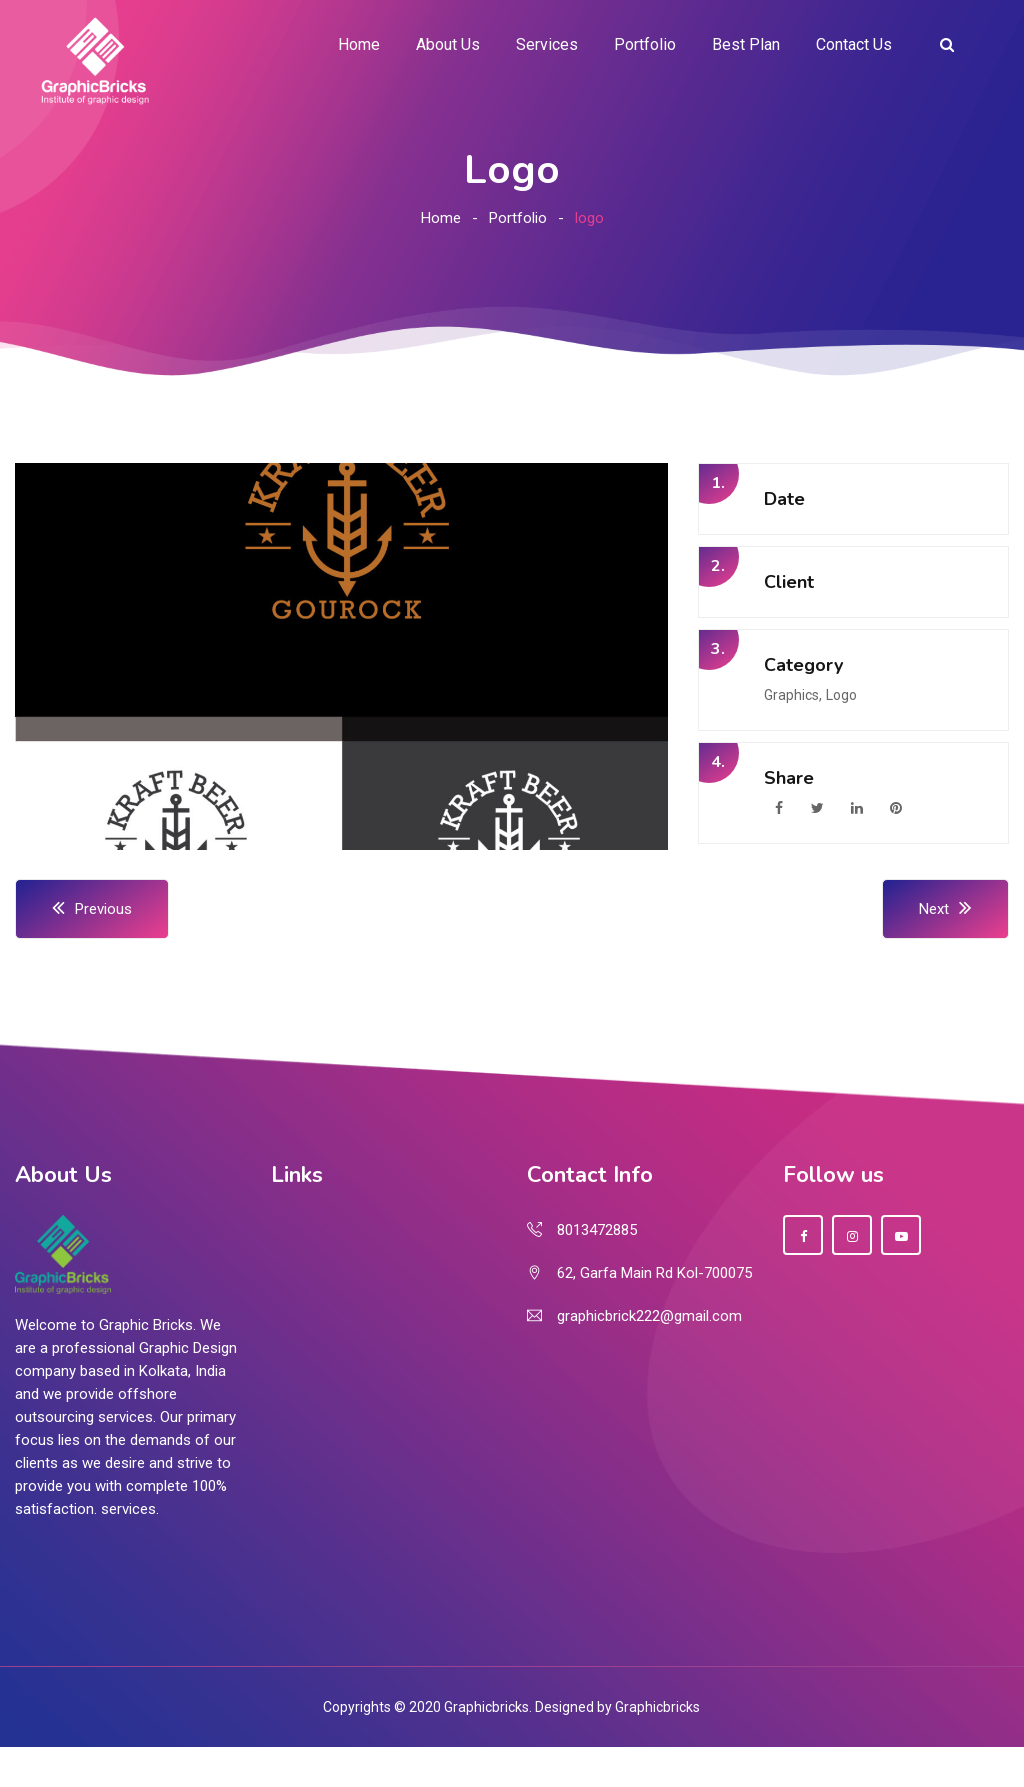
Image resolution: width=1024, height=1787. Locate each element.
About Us (448, 44)
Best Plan (746, 44)
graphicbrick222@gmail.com (649, 1316)
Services (547, 44)
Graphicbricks (657, 1707)
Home (359, 44)
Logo (841, 695)
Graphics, (793, 695)
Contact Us (854, 44)
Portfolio (645, 44)
